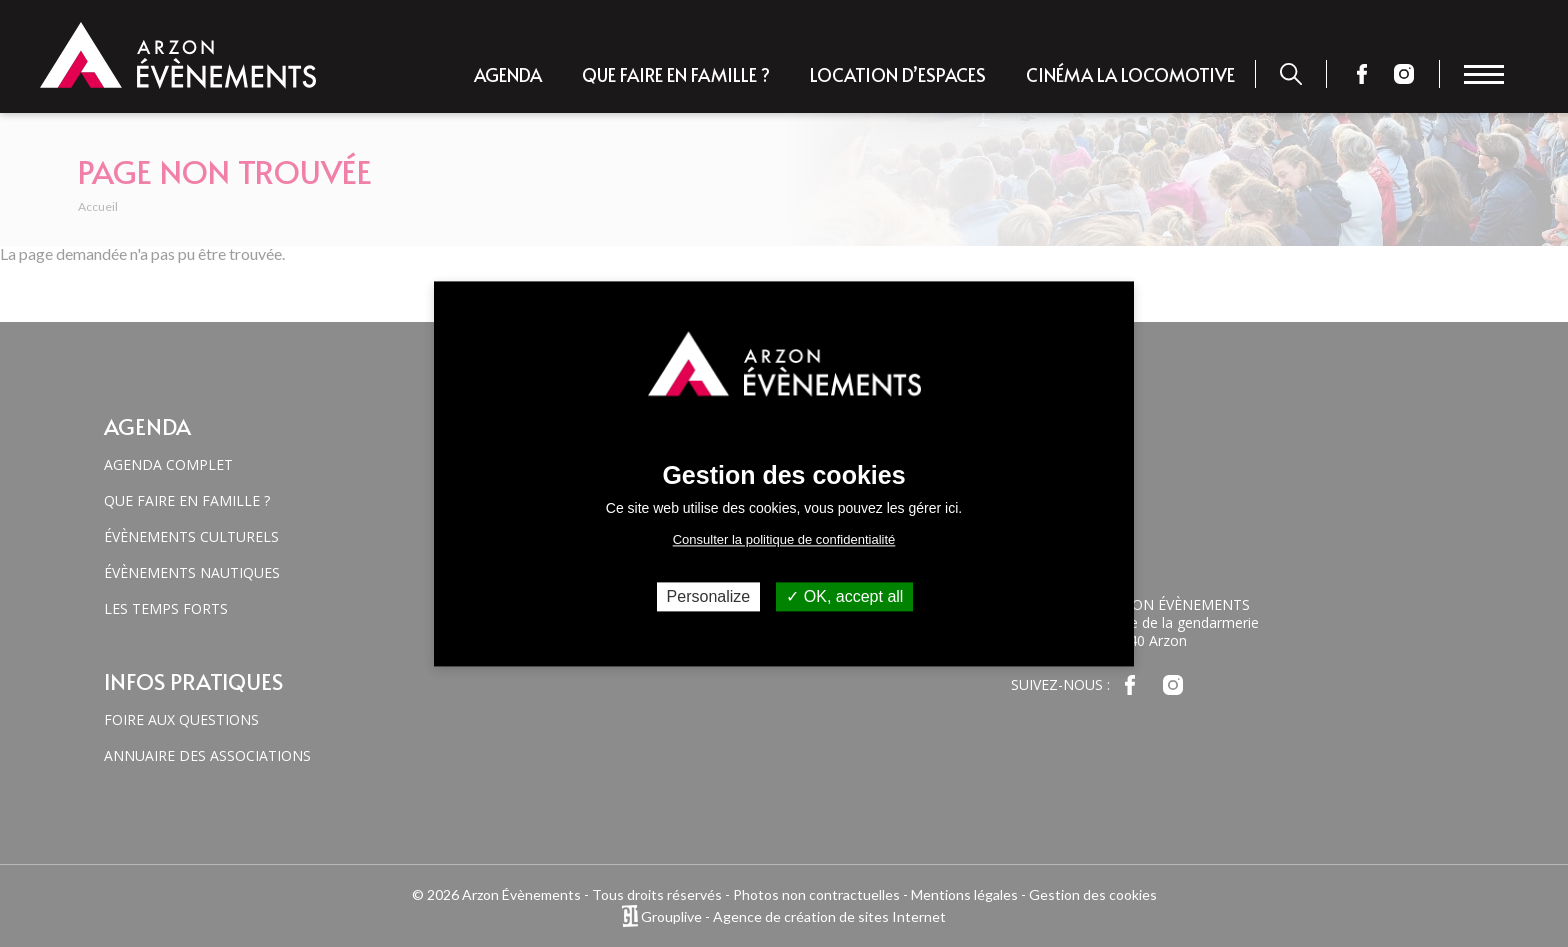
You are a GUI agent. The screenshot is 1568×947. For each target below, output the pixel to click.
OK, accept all (844, 596)
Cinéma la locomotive (1130, 74)
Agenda (508, 74)
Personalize (709, 596)
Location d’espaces (898, 74)
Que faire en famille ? (676, 74)
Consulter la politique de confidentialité (784, 539)
